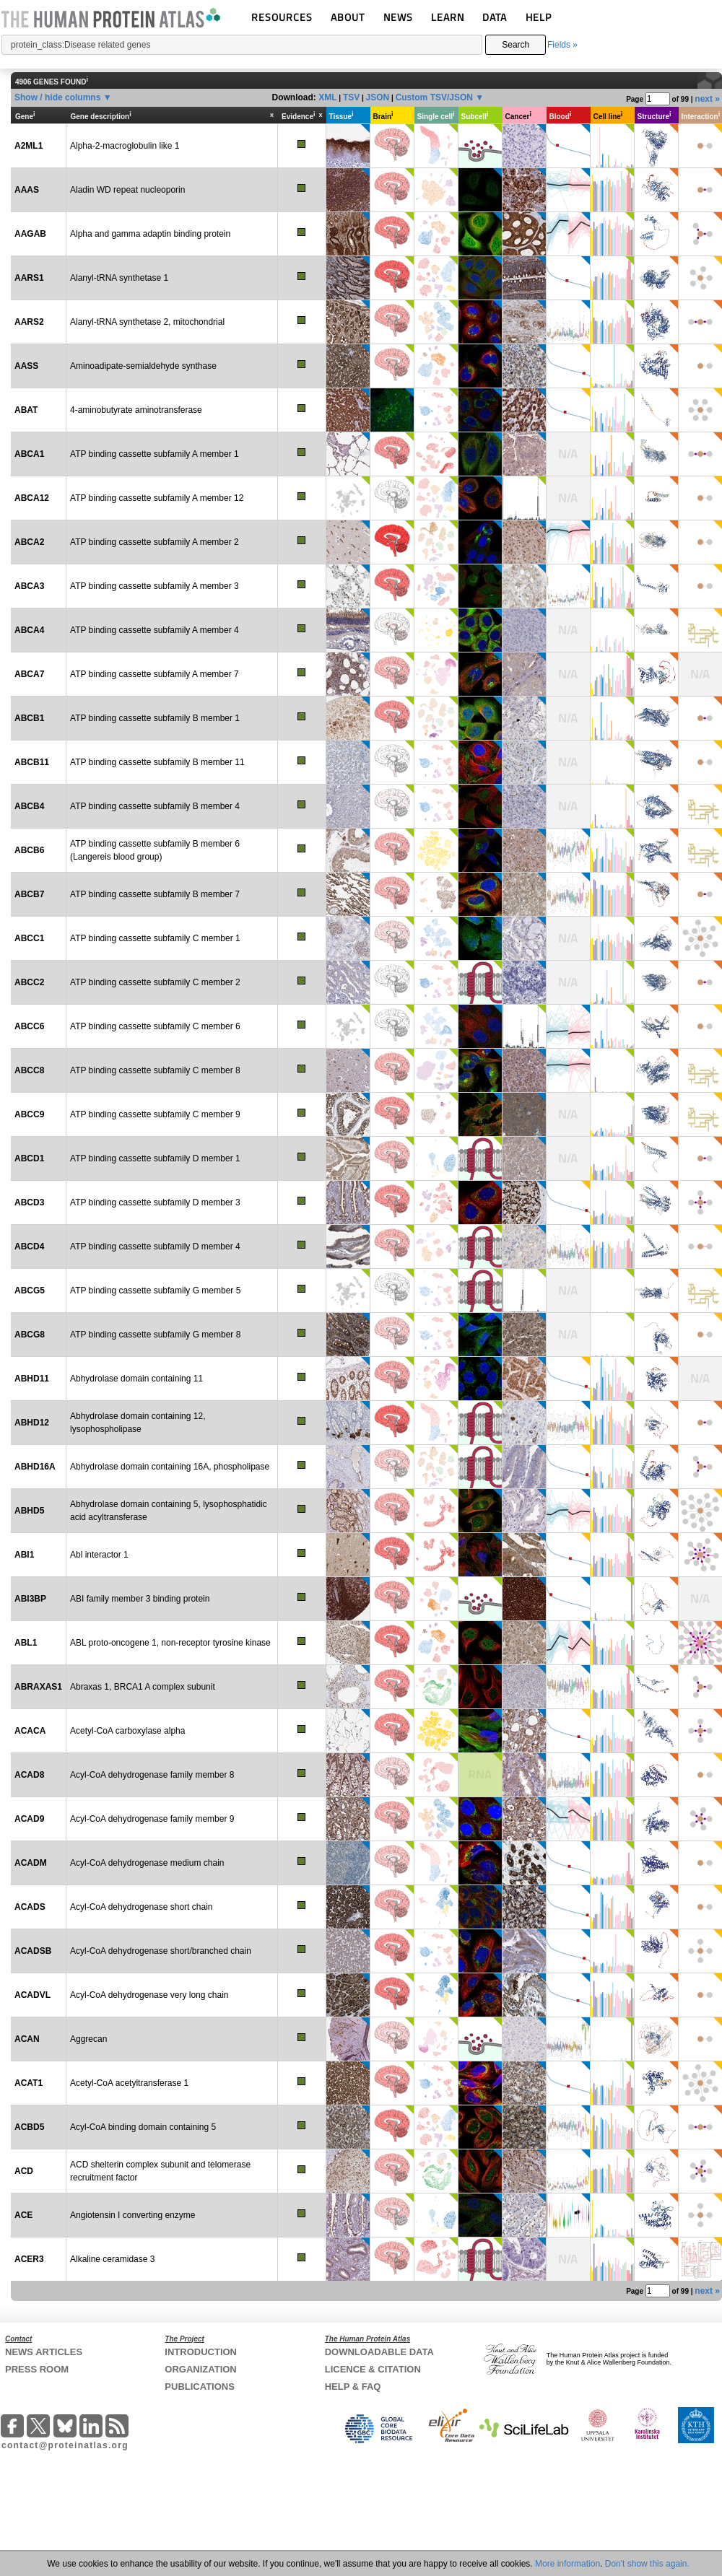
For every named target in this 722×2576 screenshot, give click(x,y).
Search (515, 45)
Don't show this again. (647, 2564)
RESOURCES (282, 17)
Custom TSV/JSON (434, 97)
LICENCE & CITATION (373, 2369)
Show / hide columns (57, 97)
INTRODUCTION (201, 2351)
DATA (494, 17)
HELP (539, 17)
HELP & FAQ (353, 2386)
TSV (351, 97)
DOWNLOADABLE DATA (379, 2351)
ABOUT (348, 17)
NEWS (398, 17)
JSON (378, 97)
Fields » (562, 45)
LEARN (447, 17)
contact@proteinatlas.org (65, 2445)
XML (327, 97)
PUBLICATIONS (200, 2386)
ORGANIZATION (200, 2369)
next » (707, 99)
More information (567, 2564)
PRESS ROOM (37, 2369)
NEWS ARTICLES (43, 2351)
